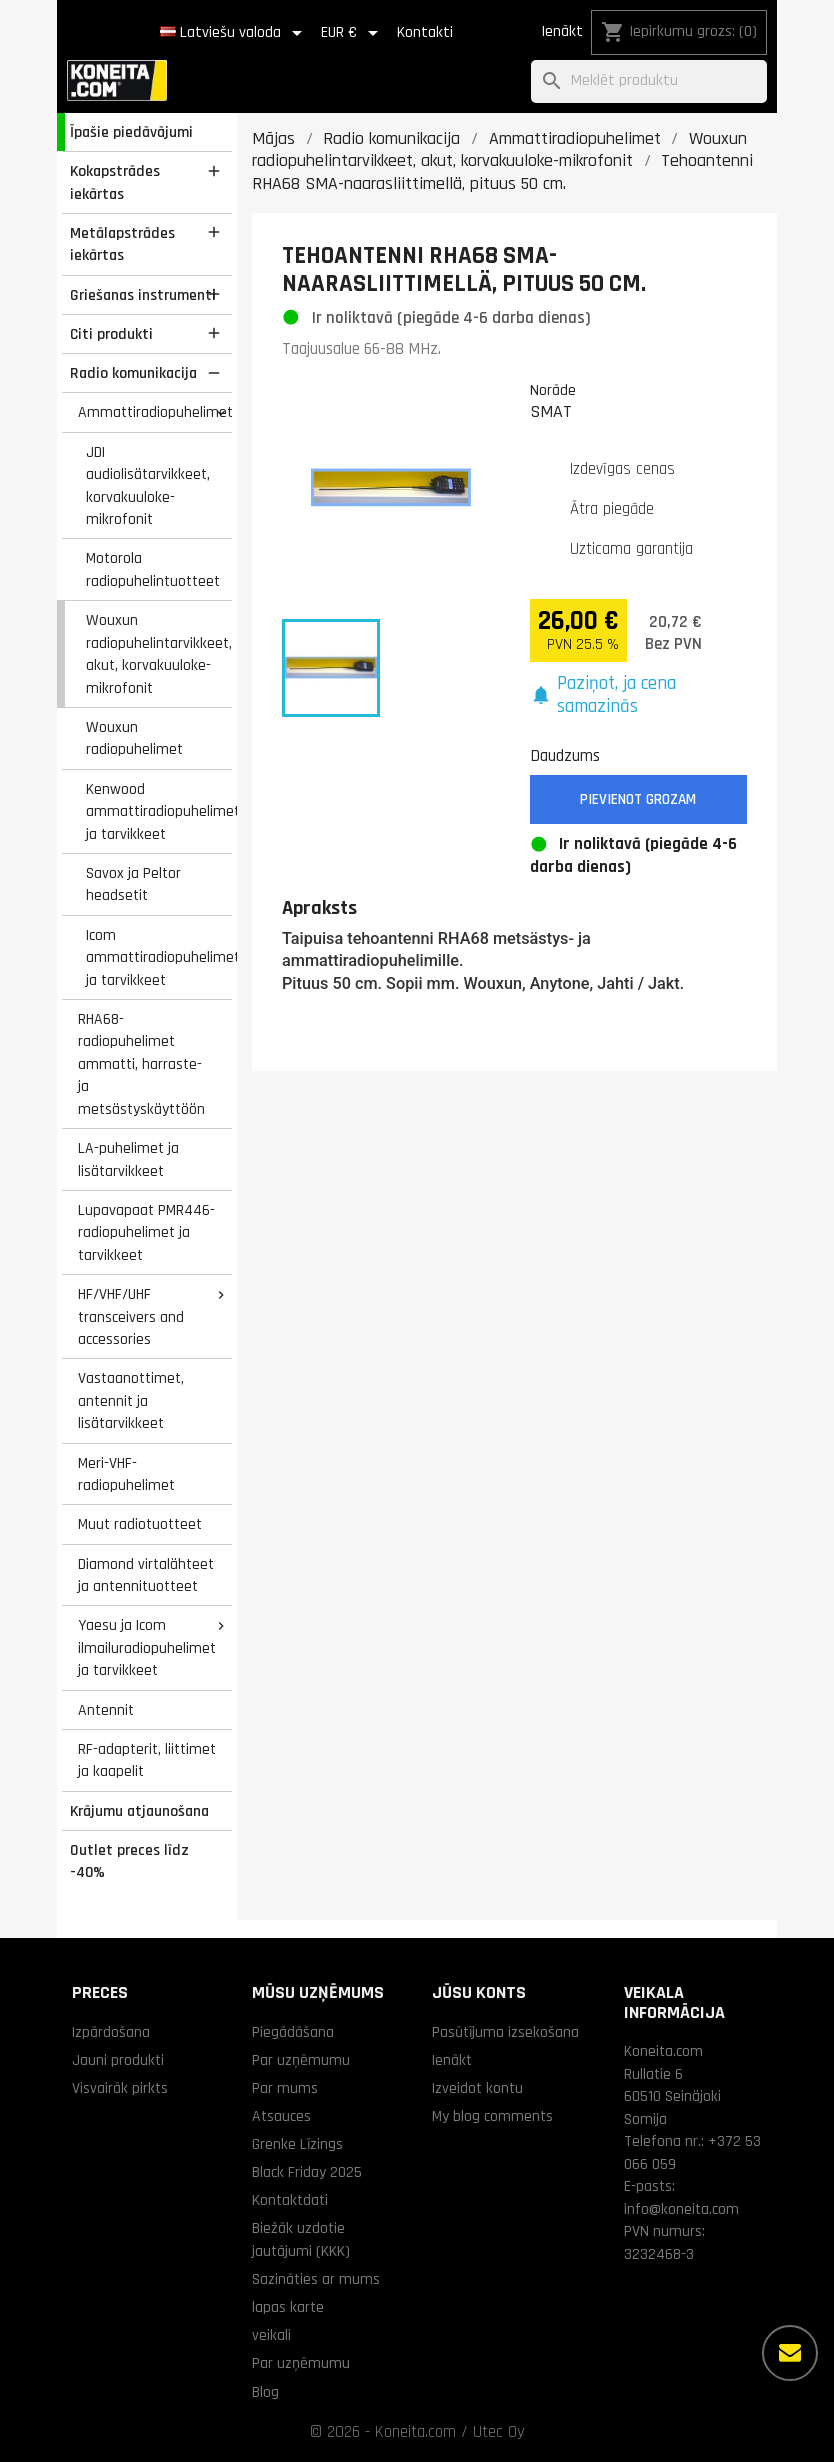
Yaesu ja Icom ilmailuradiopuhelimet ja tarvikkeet (147, 1647)
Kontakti (425, 32)
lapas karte (288, 2307)
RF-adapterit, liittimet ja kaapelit (147, 1760)
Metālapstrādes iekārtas (122, 244)
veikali (271, 2335)
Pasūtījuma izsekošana (505, 2032)
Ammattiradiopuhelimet (155, 412)
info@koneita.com (681, 2209)
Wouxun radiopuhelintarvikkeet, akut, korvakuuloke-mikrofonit (159, 654)
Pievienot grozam (638, 799)
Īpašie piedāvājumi (131, 132)
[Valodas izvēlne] (234, 33)
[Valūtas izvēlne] (353, 33)
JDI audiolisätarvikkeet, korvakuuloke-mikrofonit (148, 486)
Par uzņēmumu (301, 2060)
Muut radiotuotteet (140, 1524)
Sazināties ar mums (316, 2279)
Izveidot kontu (477, 2088)
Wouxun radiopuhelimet (134, 738)
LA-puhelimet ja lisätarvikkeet (128, 1159)
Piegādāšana (293, 2032)
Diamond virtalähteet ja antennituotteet (146, 1575)
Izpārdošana (111, 2032)
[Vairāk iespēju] (790, 2353)
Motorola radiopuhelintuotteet (153, 569)
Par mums (285, 2088)
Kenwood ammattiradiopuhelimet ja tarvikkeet (159, 811)
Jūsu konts (479, 1992)
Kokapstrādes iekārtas (115, 182)
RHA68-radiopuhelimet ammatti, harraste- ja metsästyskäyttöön (141, 1064)
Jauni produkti (118, 2060)
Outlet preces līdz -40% (129, 1861)
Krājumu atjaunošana (139, 1811)
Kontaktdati (290, 2200)
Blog (265, 2392)
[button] (639, 695)
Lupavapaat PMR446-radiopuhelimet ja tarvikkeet (146, 1232)
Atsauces (281, 2116)
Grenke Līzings (297, 2144)
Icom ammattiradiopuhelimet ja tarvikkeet (159, 957)
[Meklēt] (649, 81)
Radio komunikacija (133, 373)
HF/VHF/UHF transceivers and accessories (131, 1316)
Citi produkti (111, 334)
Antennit (106, 1710)
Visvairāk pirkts (120, 2088)
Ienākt (562, 31)
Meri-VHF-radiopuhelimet (126, 1474)
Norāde (553, 390)
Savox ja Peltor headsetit (133, 884)
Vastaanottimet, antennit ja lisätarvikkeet (131, 1400)
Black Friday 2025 (307, 2172)
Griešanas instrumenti (143, 295)
